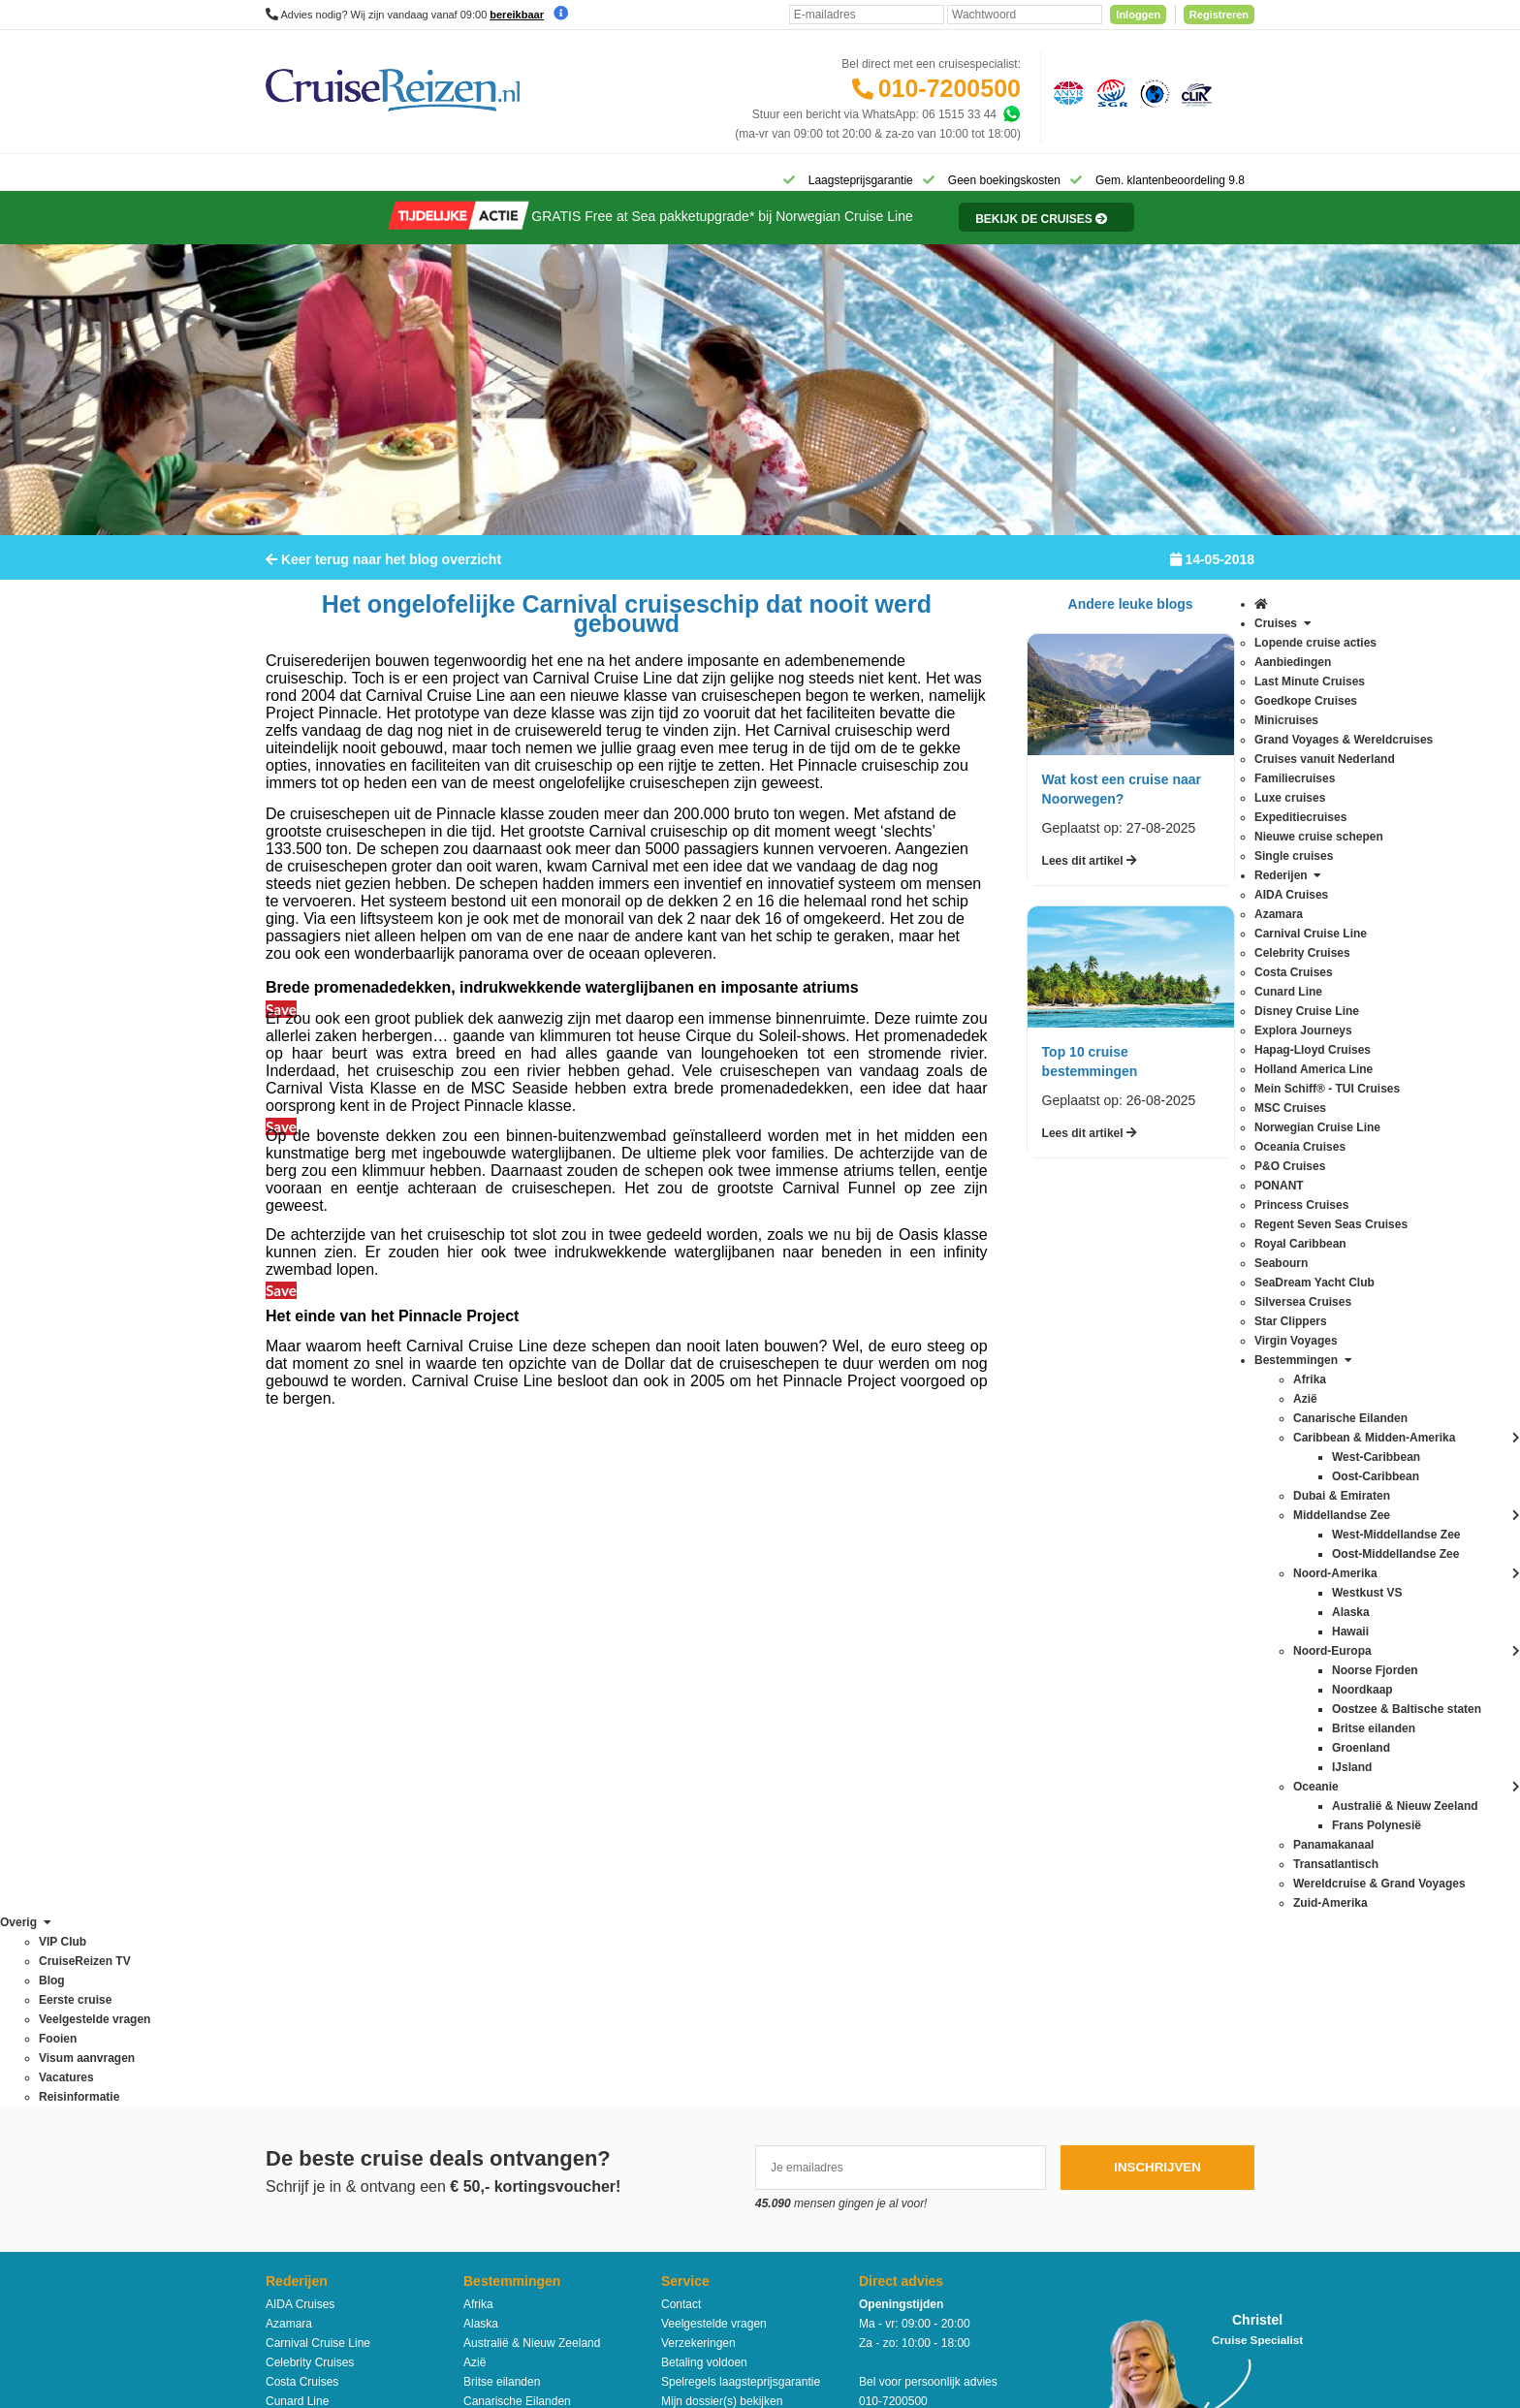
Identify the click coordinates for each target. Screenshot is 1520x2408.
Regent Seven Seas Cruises (339, 1959)
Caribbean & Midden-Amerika (539, 1746)
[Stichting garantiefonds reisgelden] (1109, 92)
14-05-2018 (1212, 572)
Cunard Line (297, 1726)
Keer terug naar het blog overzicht (383, 572)
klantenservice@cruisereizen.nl (939, 1823)
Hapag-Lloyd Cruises (320, 1784)
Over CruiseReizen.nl (716, 1827)
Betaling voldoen (704, 1688)
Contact (681, 1629)
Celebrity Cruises (310, 1688)
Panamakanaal (502, 2037)
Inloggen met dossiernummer (736, 1746)
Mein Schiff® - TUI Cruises (334, 1823)
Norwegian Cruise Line (324, 1862)
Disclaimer (616, 2221)
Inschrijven (1157, 1492)
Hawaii (480, 1823)
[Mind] (797, 2340)
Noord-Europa (499, 1901)
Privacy (669, 2221)
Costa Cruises (302, 1707)
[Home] (290, 178)
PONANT (290, 1920)
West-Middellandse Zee (524, 2114)
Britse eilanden (501, 1707)
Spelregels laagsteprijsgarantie (740, 1707)
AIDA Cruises (300, 1629)
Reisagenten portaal (713, 1765)
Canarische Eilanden (517, 1726)
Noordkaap (492, 1920)
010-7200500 (949, 88)
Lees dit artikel (1089, 873)
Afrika (478, 1629)
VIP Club (684, 1847)
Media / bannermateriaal (723, 1885)
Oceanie (485, 1959)
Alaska (480, 1649)
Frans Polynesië (505, 1784)
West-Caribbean (505, 2095)
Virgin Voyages (304, 2075)
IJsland (481, 1843)
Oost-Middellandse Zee (523, 1998)
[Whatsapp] (1011, 114)
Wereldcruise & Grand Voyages (544, 2075)
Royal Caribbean (309, 1978)
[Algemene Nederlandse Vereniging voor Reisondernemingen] (1065, 92)
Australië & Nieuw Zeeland (531, 1668)
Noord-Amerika (502, 1881)
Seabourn (291, 1998)
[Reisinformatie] (1023, 230)
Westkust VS (496, 2133)
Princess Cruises (309, 1940)
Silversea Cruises (311, 2037)
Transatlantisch (502, 2056)
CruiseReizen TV (704, 1866)
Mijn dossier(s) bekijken (721, 1726)
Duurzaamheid (699, 1943)
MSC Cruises (300, 1843)
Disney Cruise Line (315, 1746)
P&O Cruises (299, 1901)
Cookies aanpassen (712, 1963)
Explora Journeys (311, 1765)
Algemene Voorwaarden (759, 2221)
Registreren (1219, 14)
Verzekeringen (698, 1668)
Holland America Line (320, 1804)
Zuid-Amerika (497, 2153)
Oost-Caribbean (504, 1978)
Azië (474, 1688)
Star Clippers (299, 2056)
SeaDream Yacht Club (323, 2017)
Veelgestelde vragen (714, 1649)
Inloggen (1138, 14)
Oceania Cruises (309, 1881)
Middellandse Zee (509, 1862)
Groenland (490, 1804)
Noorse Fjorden (503, 1940)
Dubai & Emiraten (508, 1765)
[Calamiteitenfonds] (1152, 92)
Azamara (289, 1649)
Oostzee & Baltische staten (533, 2017)
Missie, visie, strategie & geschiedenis (759, 1924)
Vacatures (686, 1905)
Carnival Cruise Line (318, 1668)
